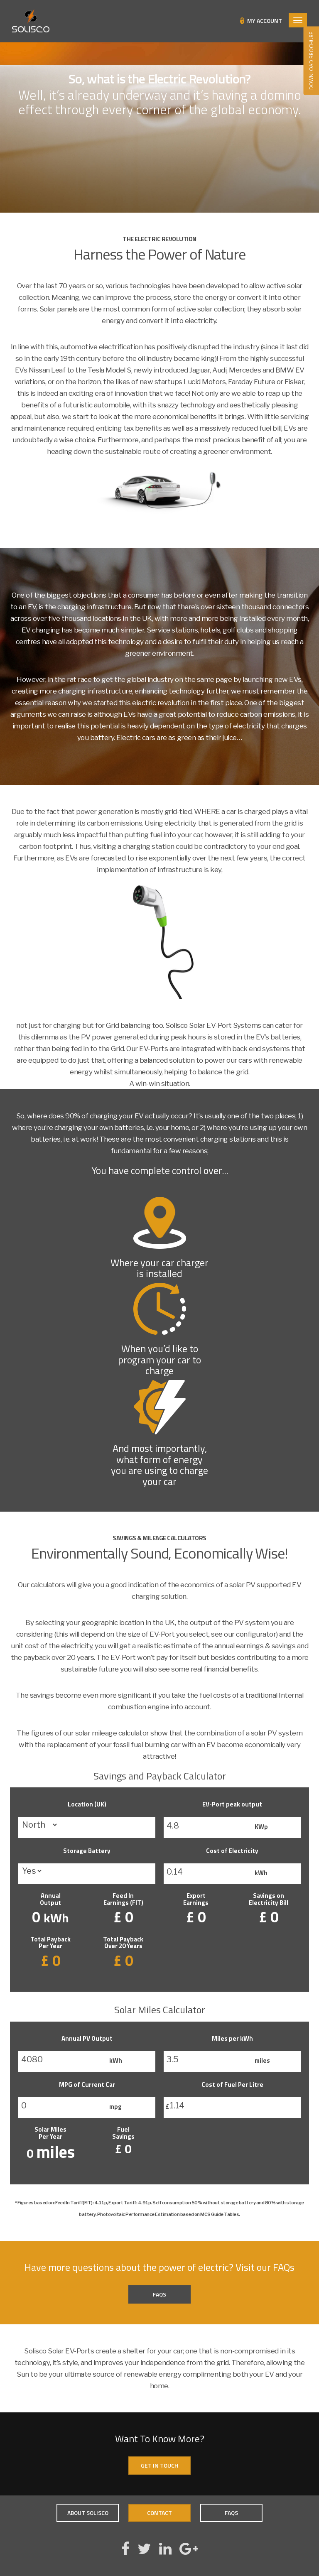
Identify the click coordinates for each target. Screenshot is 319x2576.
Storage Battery (86, 1850)
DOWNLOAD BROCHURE (310, 61)
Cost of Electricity (232, 1850)
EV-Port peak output (232, 1804)
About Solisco (87, 2512)
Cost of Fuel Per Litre (232, 2084)
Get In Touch (159, 2465)
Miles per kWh (232, 2038)
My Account (264, 21)
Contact (159, 2512)
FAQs (159, 2294)
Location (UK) (87, 1804)
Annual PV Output (87, 2038)
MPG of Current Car (87, 2084)
